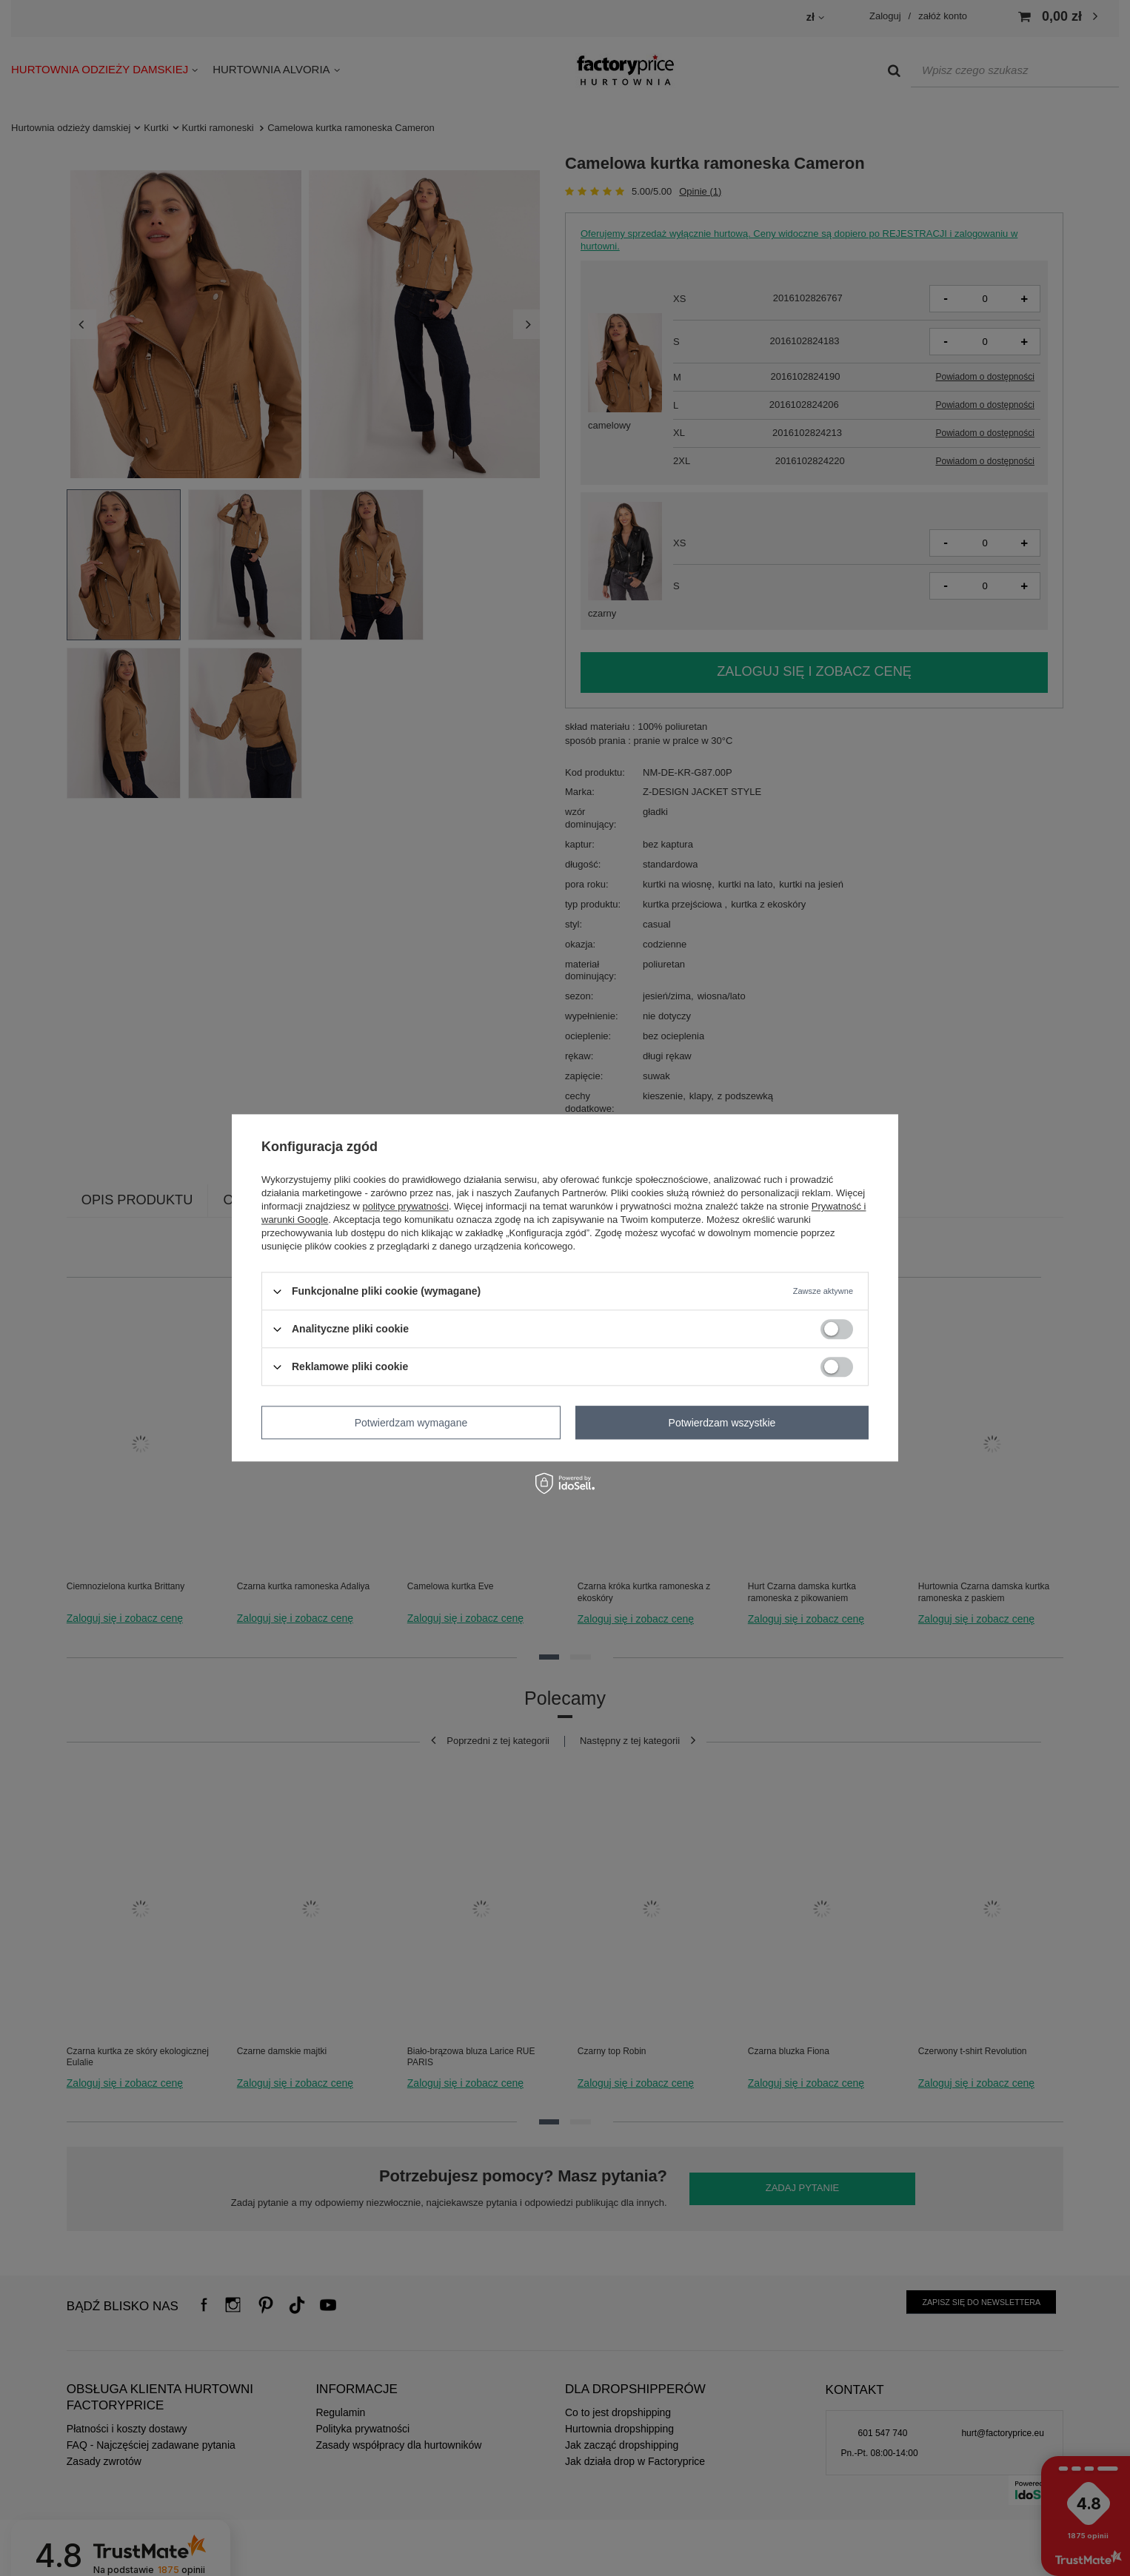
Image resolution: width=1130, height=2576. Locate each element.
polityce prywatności (406, 1206)
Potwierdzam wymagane (411, 1423)
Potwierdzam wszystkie (722, 1423)
